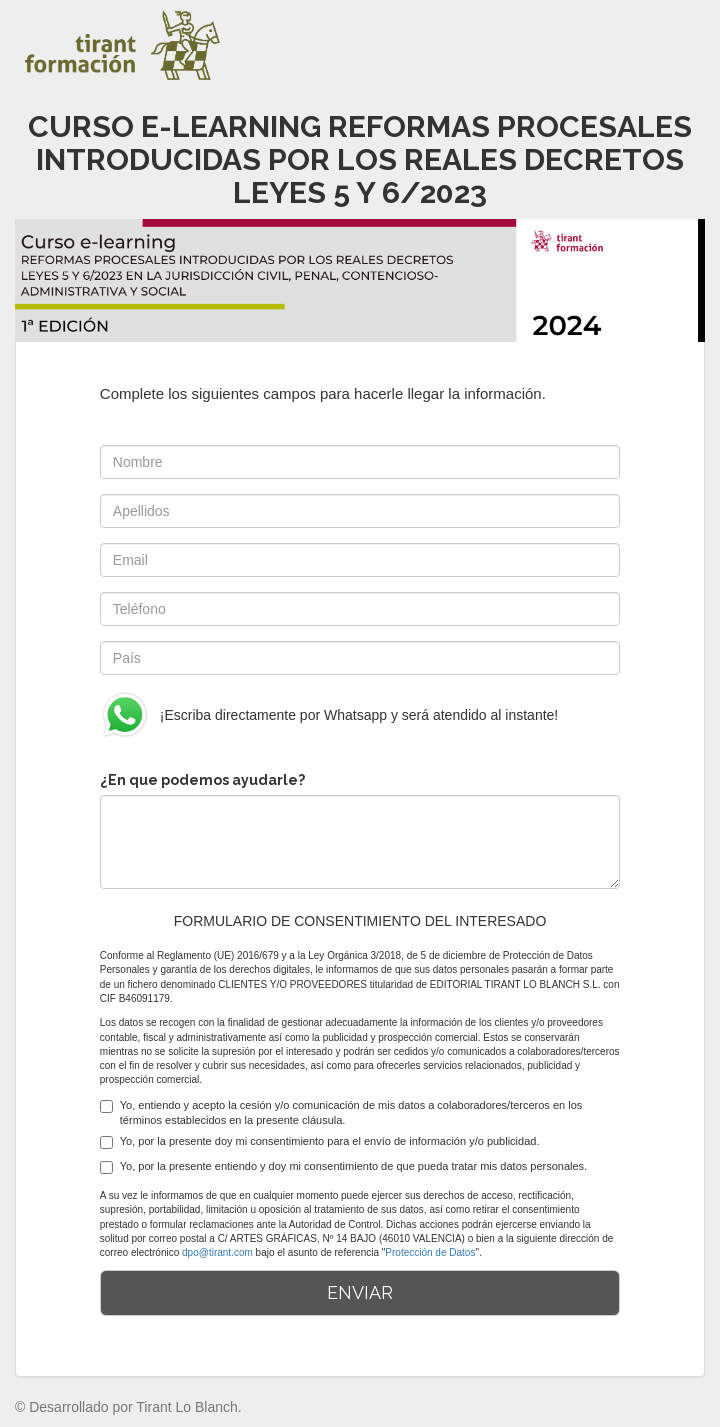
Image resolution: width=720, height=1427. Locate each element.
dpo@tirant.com (217, 1252)
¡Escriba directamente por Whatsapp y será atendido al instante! (329, 715)
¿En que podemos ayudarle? (202, 780)
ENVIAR (360, 1292)
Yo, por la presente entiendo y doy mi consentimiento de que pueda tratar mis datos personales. (343, 1167)
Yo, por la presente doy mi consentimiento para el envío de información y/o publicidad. (320, 1142)
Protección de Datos (430, 1252)
